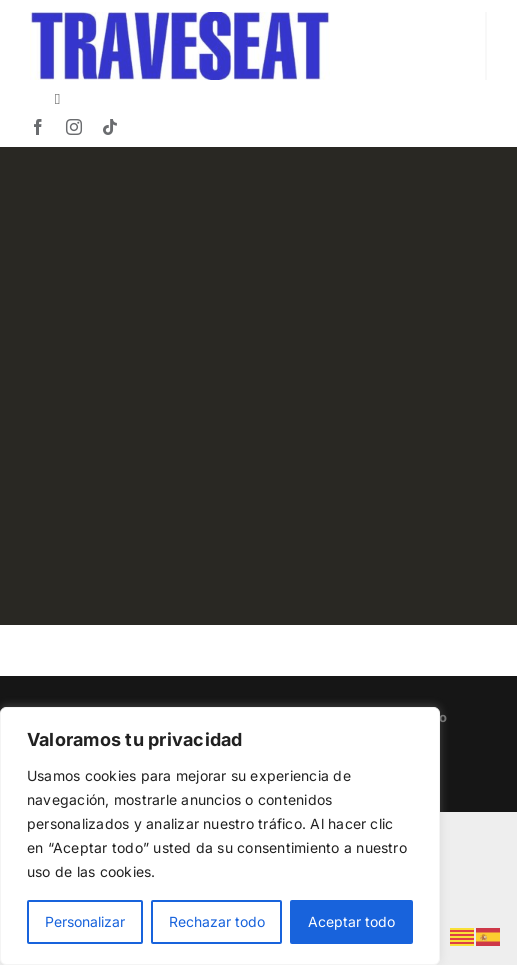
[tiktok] (110, 127)
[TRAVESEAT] (180, 20)
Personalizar (85, 921)
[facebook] (38, 127)
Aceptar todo (351, 921)
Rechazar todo (217, 921)
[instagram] (74, 127)
